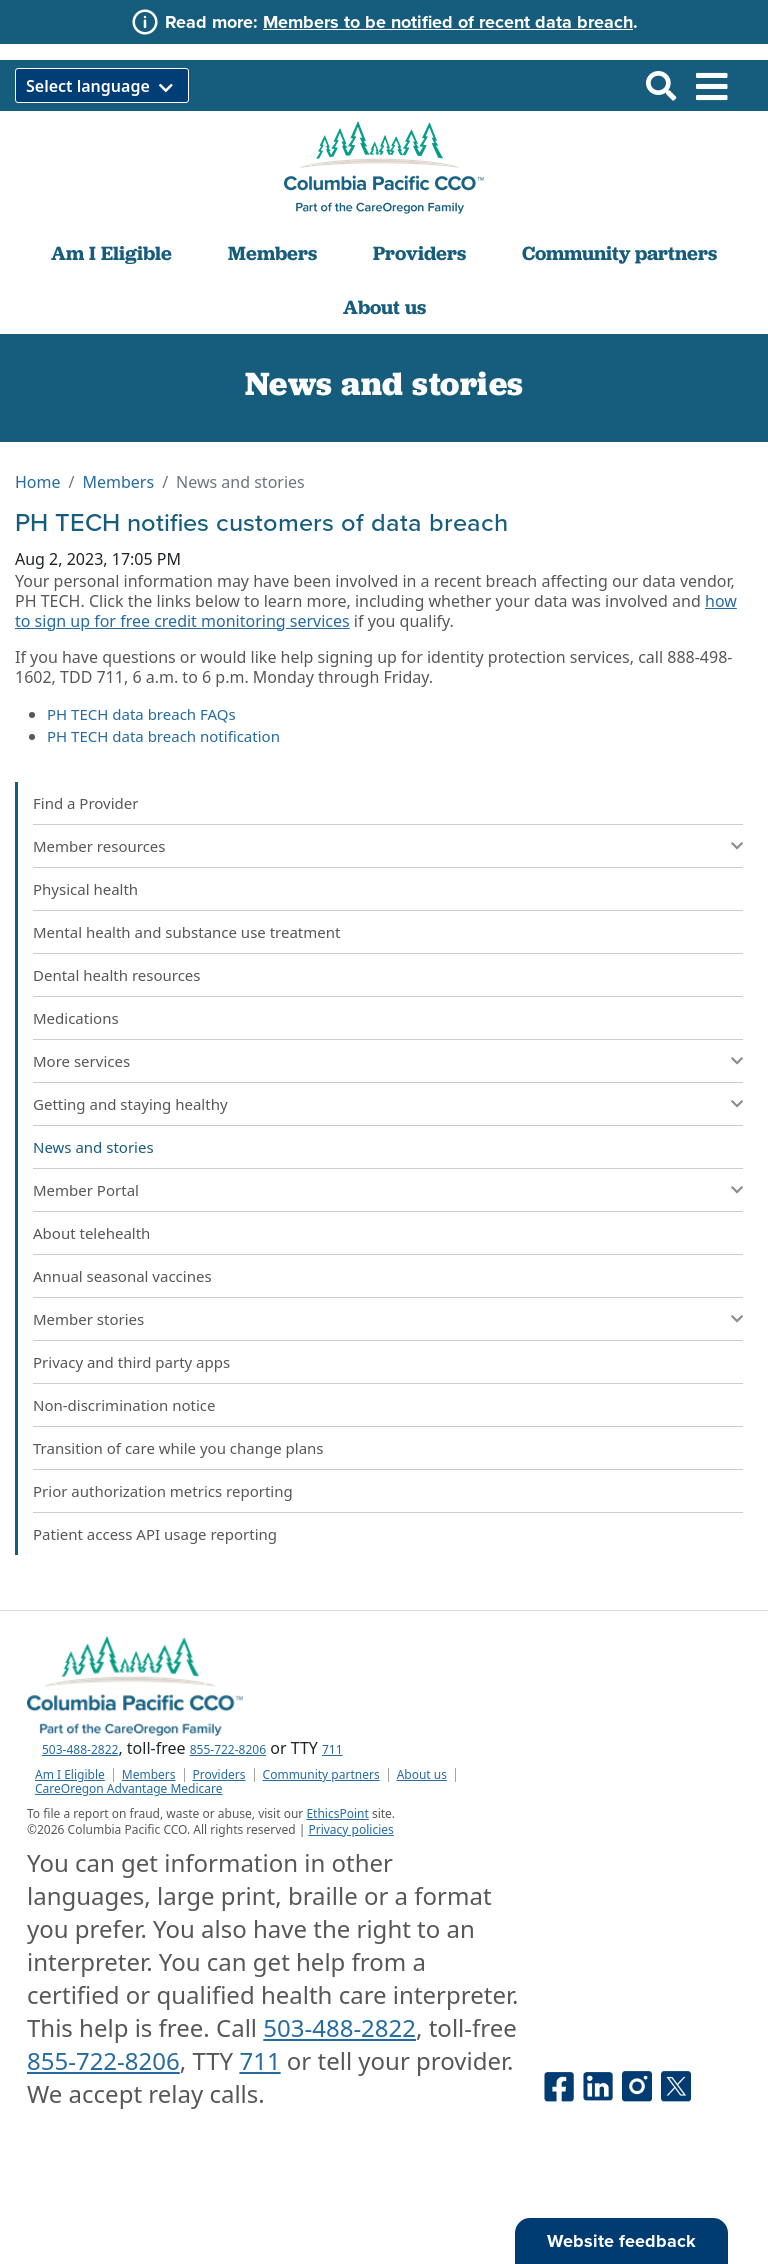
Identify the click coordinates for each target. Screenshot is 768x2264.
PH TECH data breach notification (163, 736)
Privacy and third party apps (131, 1362)
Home (38, 482)
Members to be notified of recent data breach (448, 22)
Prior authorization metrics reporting (163, 1491)
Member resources (99, 846)
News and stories (93, 1147)
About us (384, 307)
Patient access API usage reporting (155, 1534)
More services (81, 1061)
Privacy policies (350, 1829)
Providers (419, 253)
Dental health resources (117, 975)
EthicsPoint (337, 1813)
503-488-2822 (80, 1749)
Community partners (619, 253)
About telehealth (91, 1233)
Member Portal (86, 1190)
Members (272, 253)
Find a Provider (85, 803)
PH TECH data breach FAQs (141, 714)
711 (332, 1749)
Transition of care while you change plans (178, 1448)
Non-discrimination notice (124, 1405)
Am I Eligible (111, 253)
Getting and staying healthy (130, 1104)
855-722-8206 (228, 1749)
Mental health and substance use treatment (186, 932)
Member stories (88, 1319)
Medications (76, 1018)
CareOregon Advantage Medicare (129, 1789)
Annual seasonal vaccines (122, 1276)
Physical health (85, 889)
